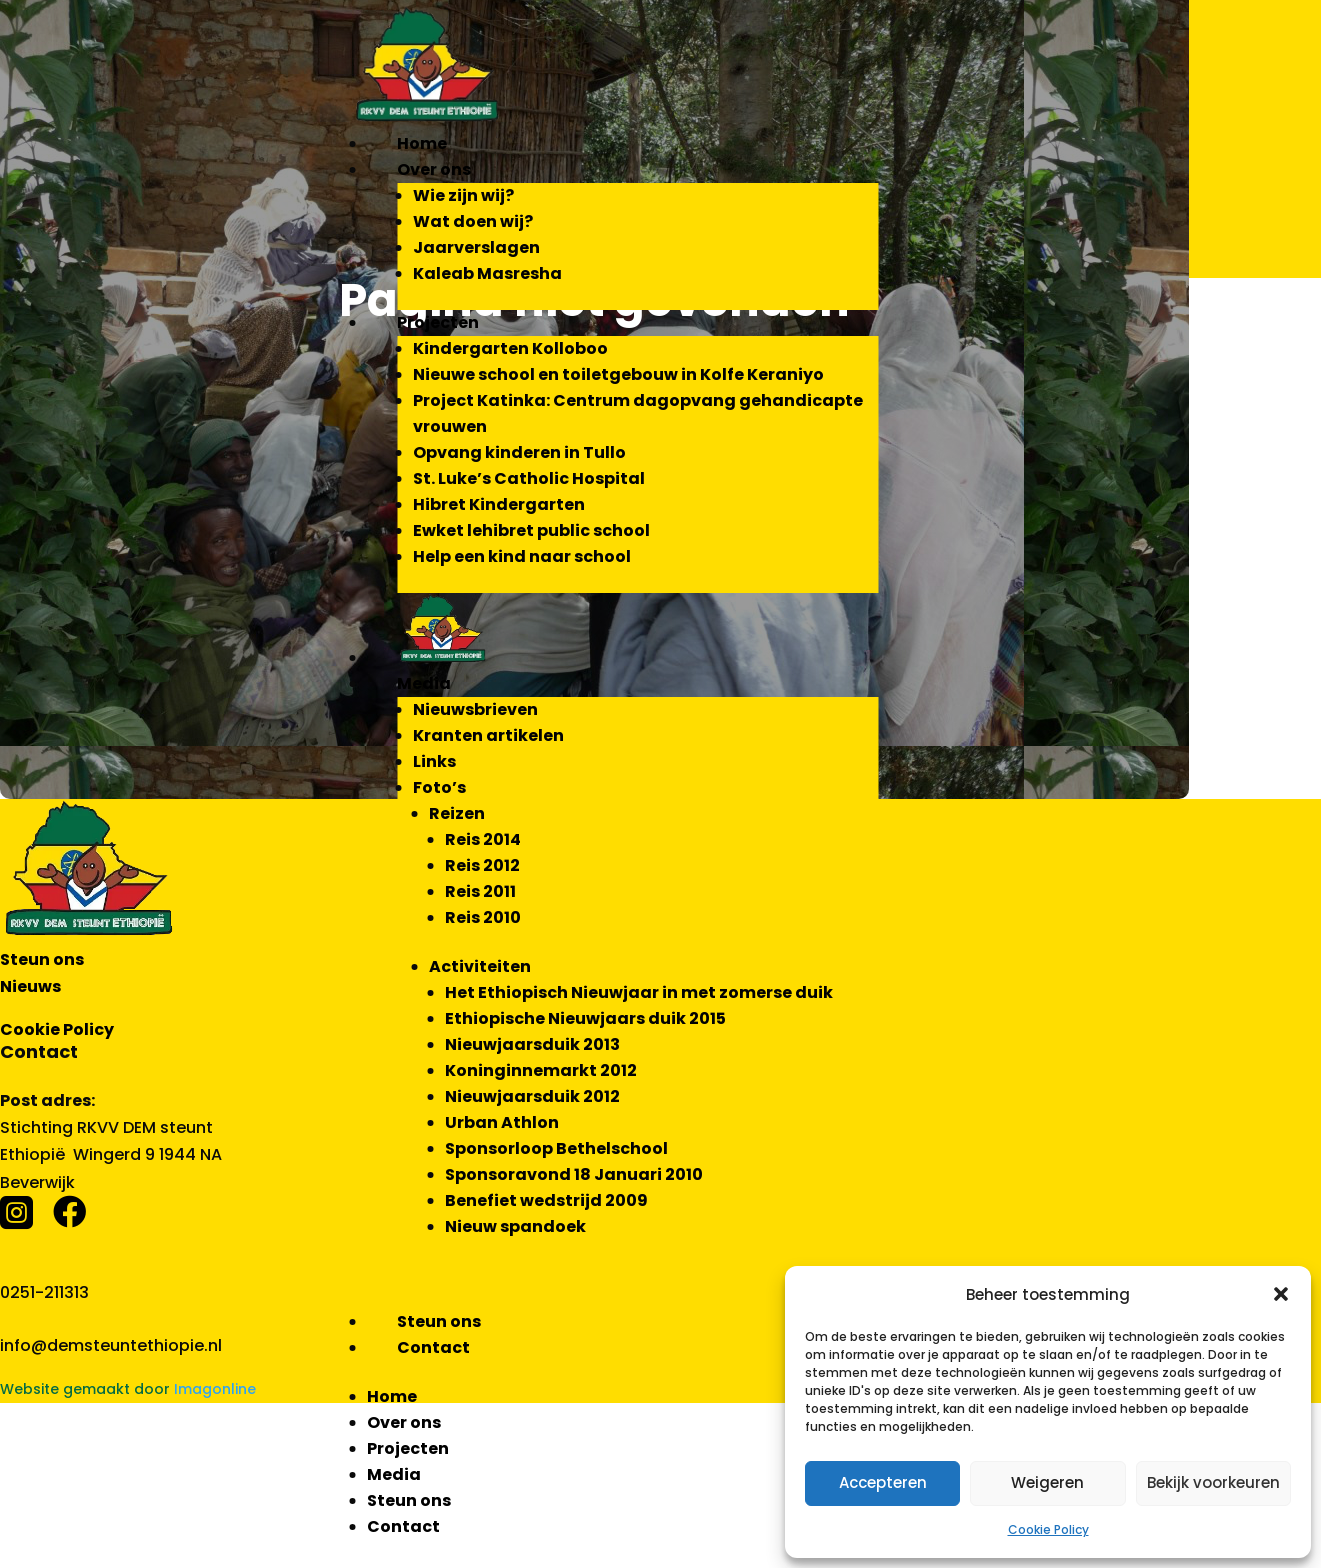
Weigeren (1047, 1482)
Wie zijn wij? (463, 195)
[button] (1281, 1294)
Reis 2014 (483, 839)
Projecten (438, 322)
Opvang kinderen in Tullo (519, 452)
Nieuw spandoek (515, 1226)
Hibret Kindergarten (499, 504)
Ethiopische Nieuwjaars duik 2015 (585, 1018)
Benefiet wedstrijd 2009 (546, 1200)
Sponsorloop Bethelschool (556, 1148)
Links (434, 761)
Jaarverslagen (476, 247)
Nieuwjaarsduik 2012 (532, 1096)
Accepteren (883, 1482)
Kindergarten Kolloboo (510, 348)
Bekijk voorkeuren (1213, 1482)
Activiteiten (480, 966)
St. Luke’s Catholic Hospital (529, 478)
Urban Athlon (502, 1122)
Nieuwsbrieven (475, 709)
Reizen (457, 813)
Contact (433, 1347)
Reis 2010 (483, 917)
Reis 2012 (482, 865)
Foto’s (439, 787)
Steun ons (439, 1321)
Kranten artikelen (488, 735)
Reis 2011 (480, 891)
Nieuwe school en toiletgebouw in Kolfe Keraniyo (618, 374)
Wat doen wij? (473, 221)
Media (424, 683)
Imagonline (215, 1389)
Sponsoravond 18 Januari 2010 (574, 1174)
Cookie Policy (1048, 1529)
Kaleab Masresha (487, 273)
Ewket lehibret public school (531, 530)
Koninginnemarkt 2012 (541, 1070)
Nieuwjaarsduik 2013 (532, 1044)
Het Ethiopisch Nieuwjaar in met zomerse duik (639, 992)
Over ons (434, 169)
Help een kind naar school (522, 556)
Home (422, 143)
